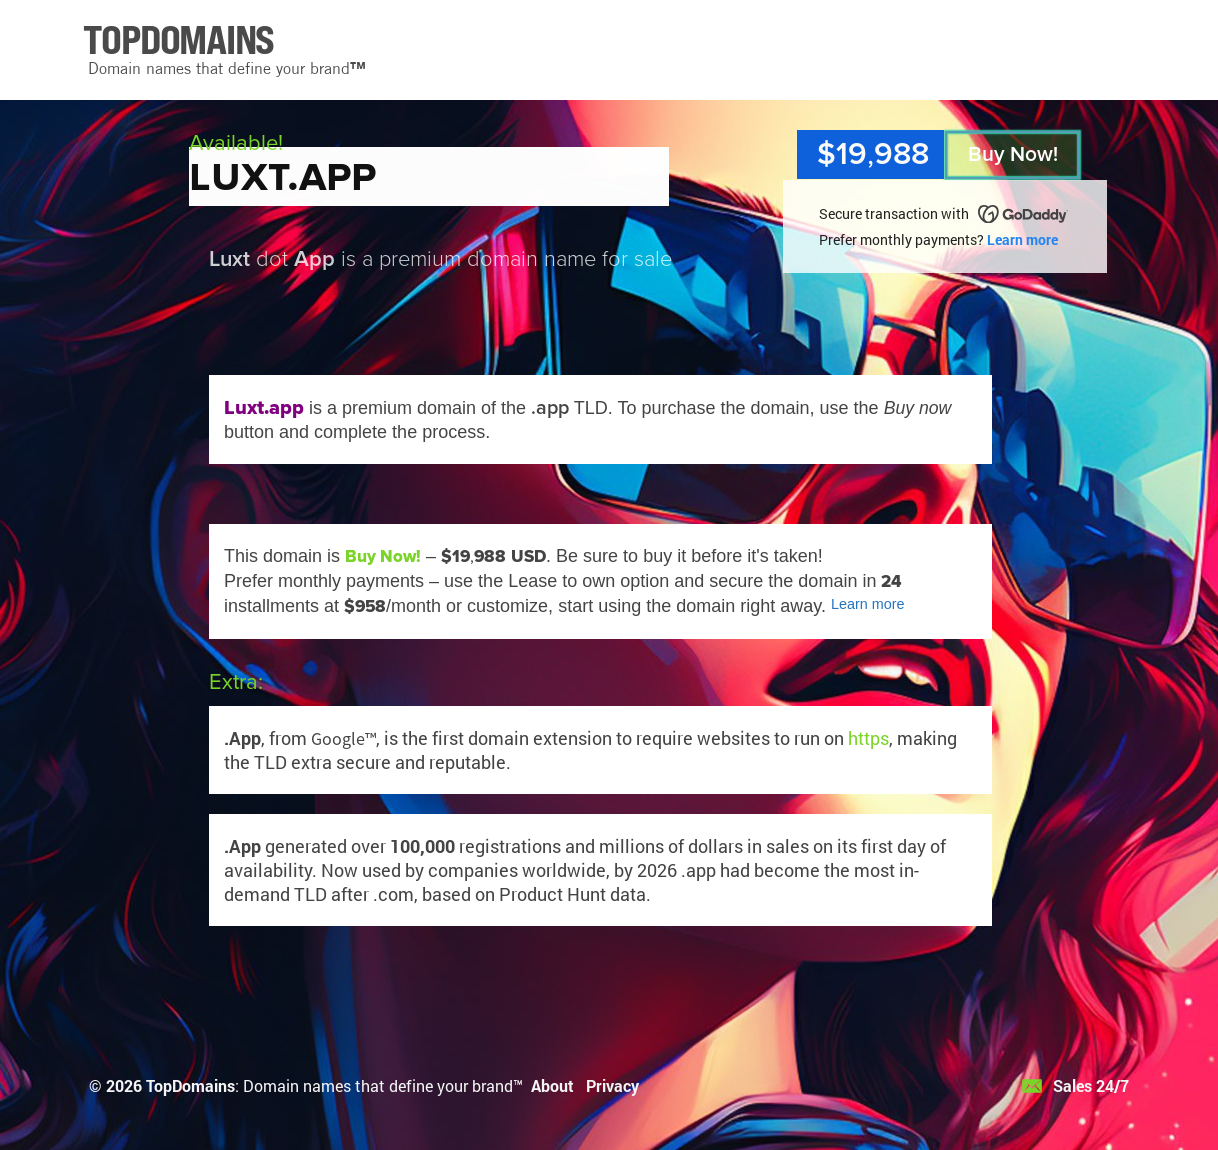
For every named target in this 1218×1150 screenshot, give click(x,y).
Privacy (612, 1085)
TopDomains (190, 1085)
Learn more (1022, 239)
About (552, 1085)
